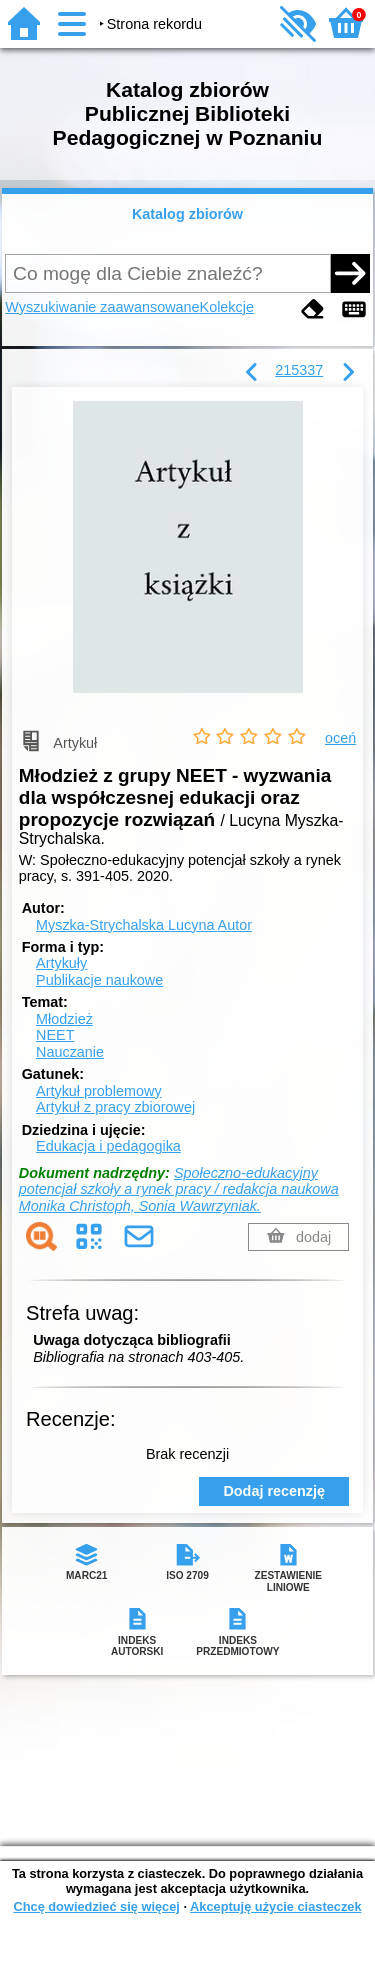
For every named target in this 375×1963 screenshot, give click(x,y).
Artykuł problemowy (99, 1091)
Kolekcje (227, 307)
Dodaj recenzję (274, 1491)
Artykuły (61, 963)
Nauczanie (70, 1052)
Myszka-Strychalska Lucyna (144, 925)
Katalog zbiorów (187, 214)
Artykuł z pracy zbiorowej (115, 1107)
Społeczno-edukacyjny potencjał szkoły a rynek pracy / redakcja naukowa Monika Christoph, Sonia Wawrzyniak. (179, 1189)
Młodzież (64, 1019)
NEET (55, 1035)
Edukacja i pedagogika (108, 1146)
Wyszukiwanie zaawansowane (102, 307)
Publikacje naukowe (99, 980)
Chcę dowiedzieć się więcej (96, 1906)
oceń (340, 738)
